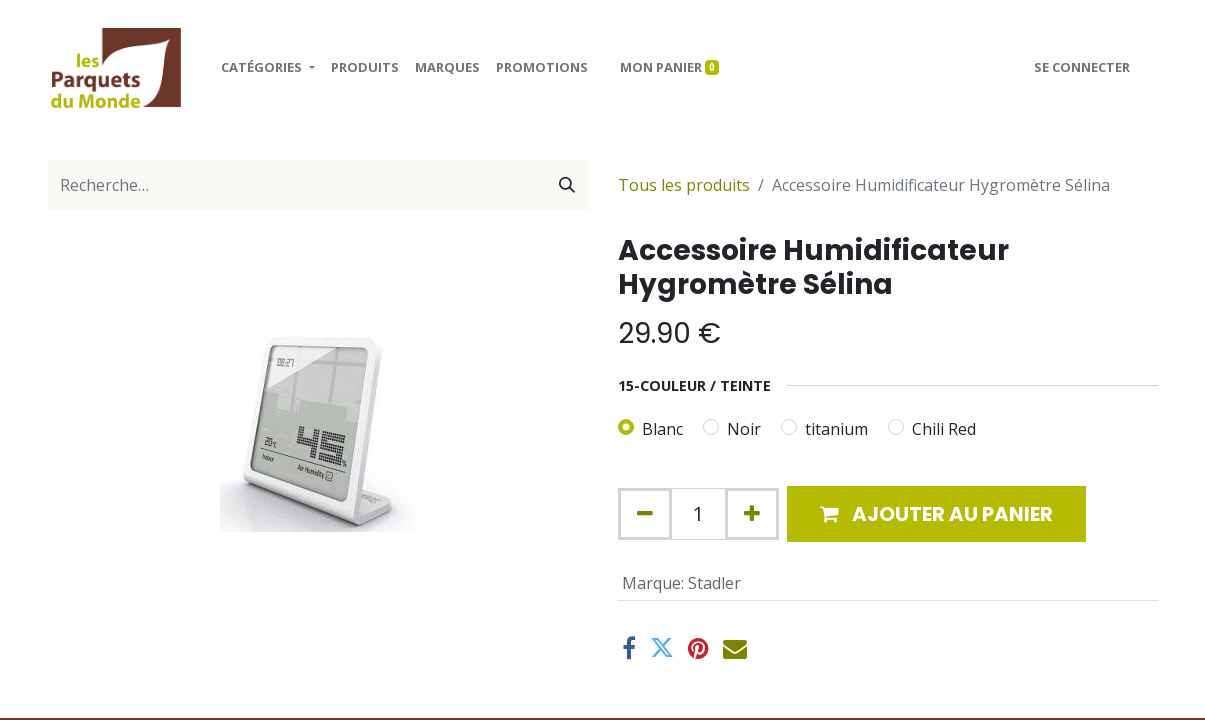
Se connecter (1082, 67)
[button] (936, 514)
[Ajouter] (752, 514)
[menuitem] (365, 68)
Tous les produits (684, 185)
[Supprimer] (645, 514)
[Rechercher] (567, 185)
